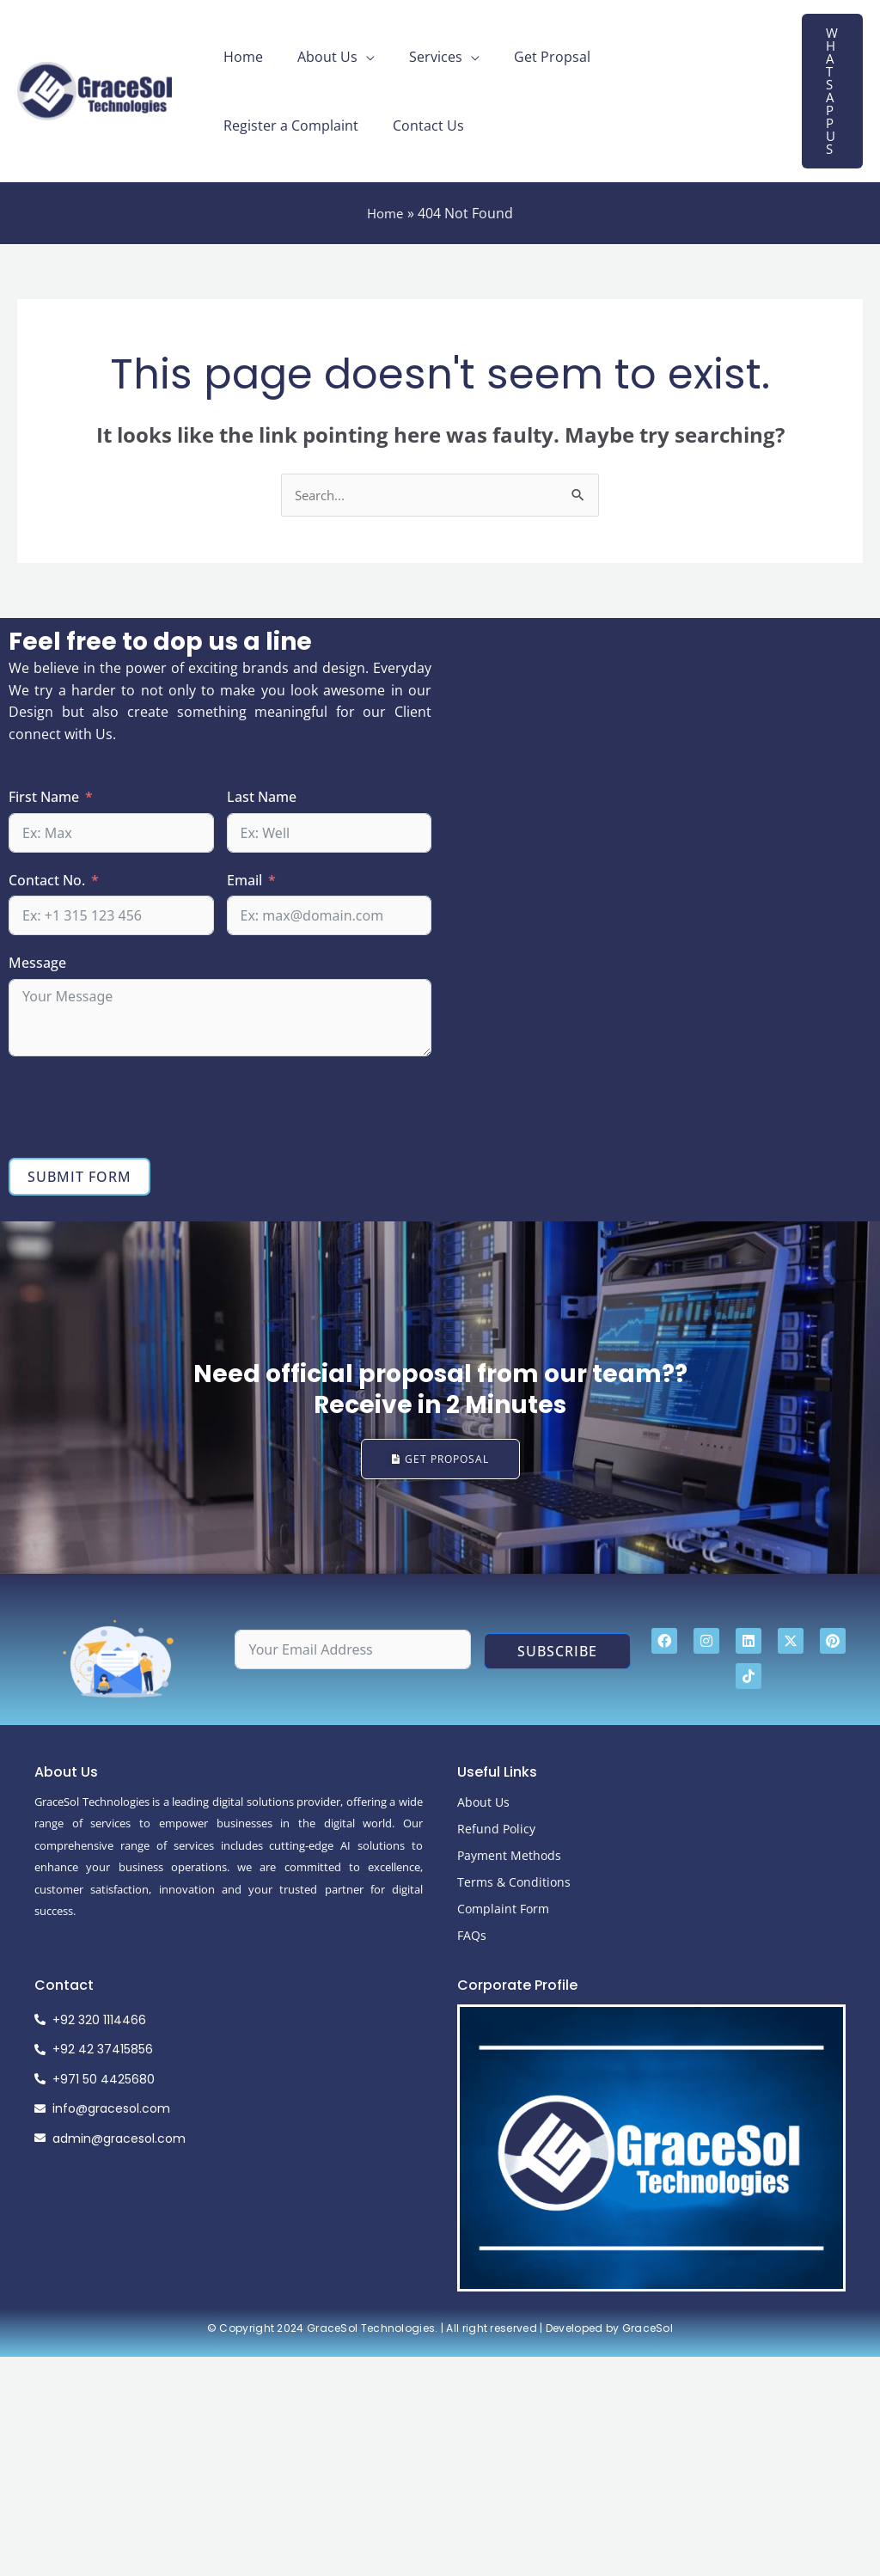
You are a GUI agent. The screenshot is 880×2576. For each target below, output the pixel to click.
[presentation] (139, 1107)
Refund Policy (496, 1835)
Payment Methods (509, 1862)
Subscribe (557, 1658)
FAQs (471, 1942)
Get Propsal (528, 56)
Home (240, 56)
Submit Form (79, 1177)
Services (418, 56)
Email (244, 881)
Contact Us (255, 125)
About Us (317, 56)
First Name (44, 797)
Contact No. (47, 881)
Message (37, 964)
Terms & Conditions (514, 1889)
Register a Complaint (661, 56)
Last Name (261, 797)
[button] (832, 91)
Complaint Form (503, 1915)
